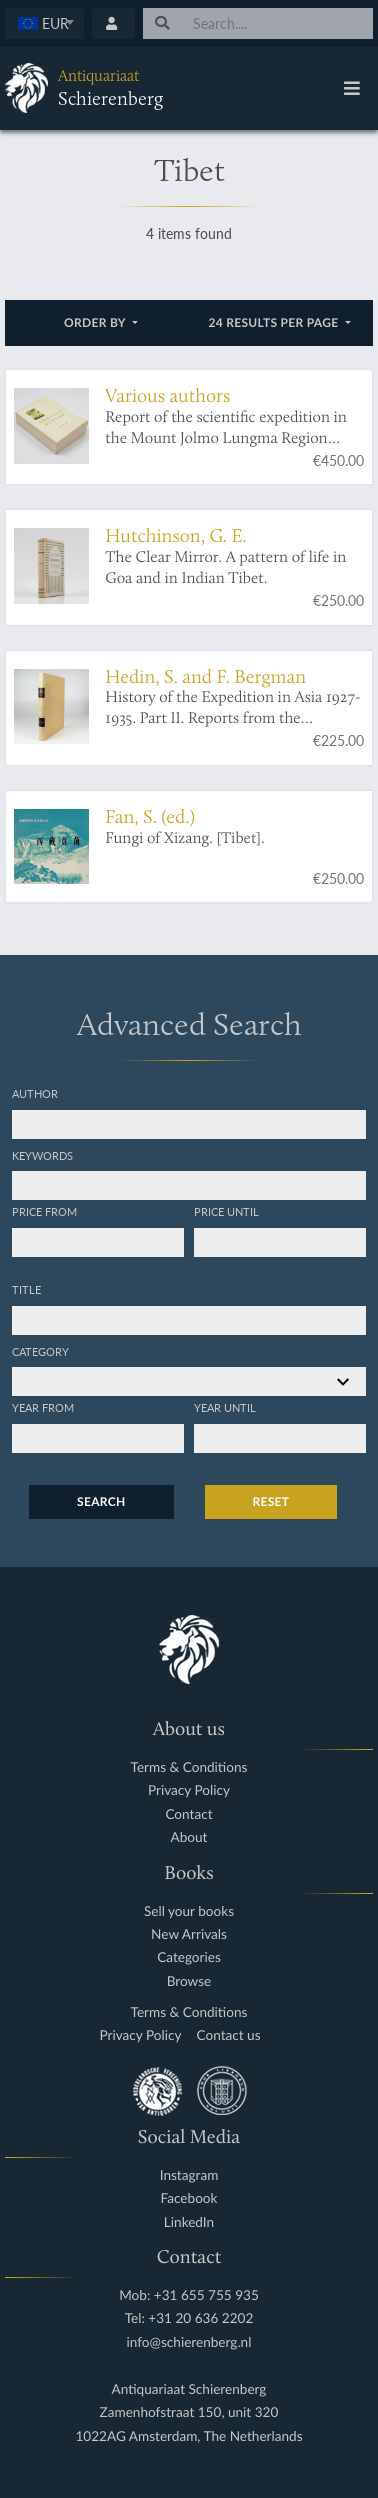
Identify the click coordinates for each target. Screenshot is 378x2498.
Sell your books (189, 1911)
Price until (226, 1211)
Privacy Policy (189, 1790)
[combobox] (44, 23)
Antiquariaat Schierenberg (189, 2389)
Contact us (229, 2035)
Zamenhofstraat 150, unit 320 (189, 2412)
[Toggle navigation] (352, 88)
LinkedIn (189, 2222)
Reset (271, 1501)
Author (35, 1093)
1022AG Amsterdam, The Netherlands (188, 2436)
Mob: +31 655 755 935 (189, 2295)
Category (40, 1351)
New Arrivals (189, 1934)
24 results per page (275, 322)
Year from (43, 1407)
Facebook (189, 2198)
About (189, 1837)
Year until (225, 1407)
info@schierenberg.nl (189, 2342)
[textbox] (45, 23)
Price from (44, 1211)
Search (101, 1501)
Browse (189, 1981)
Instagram (189, 2175)
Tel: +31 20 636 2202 (189, 2318)
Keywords (42, 1155)
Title (26, 1289)
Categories (189, 1957)
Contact (188, 1814)
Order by (96, 322)
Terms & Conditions (189, 1767)
